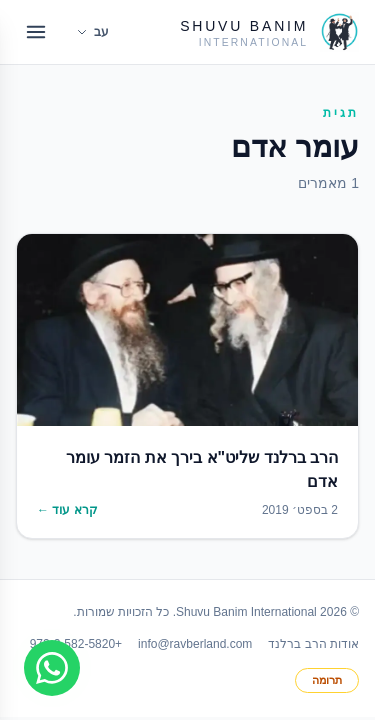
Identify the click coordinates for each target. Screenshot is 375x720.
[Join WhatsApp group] (52, 668)
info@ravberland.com (195, 644)
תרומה (327, 680)
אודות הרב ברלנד (313, 644)
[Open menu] (36, 32)
